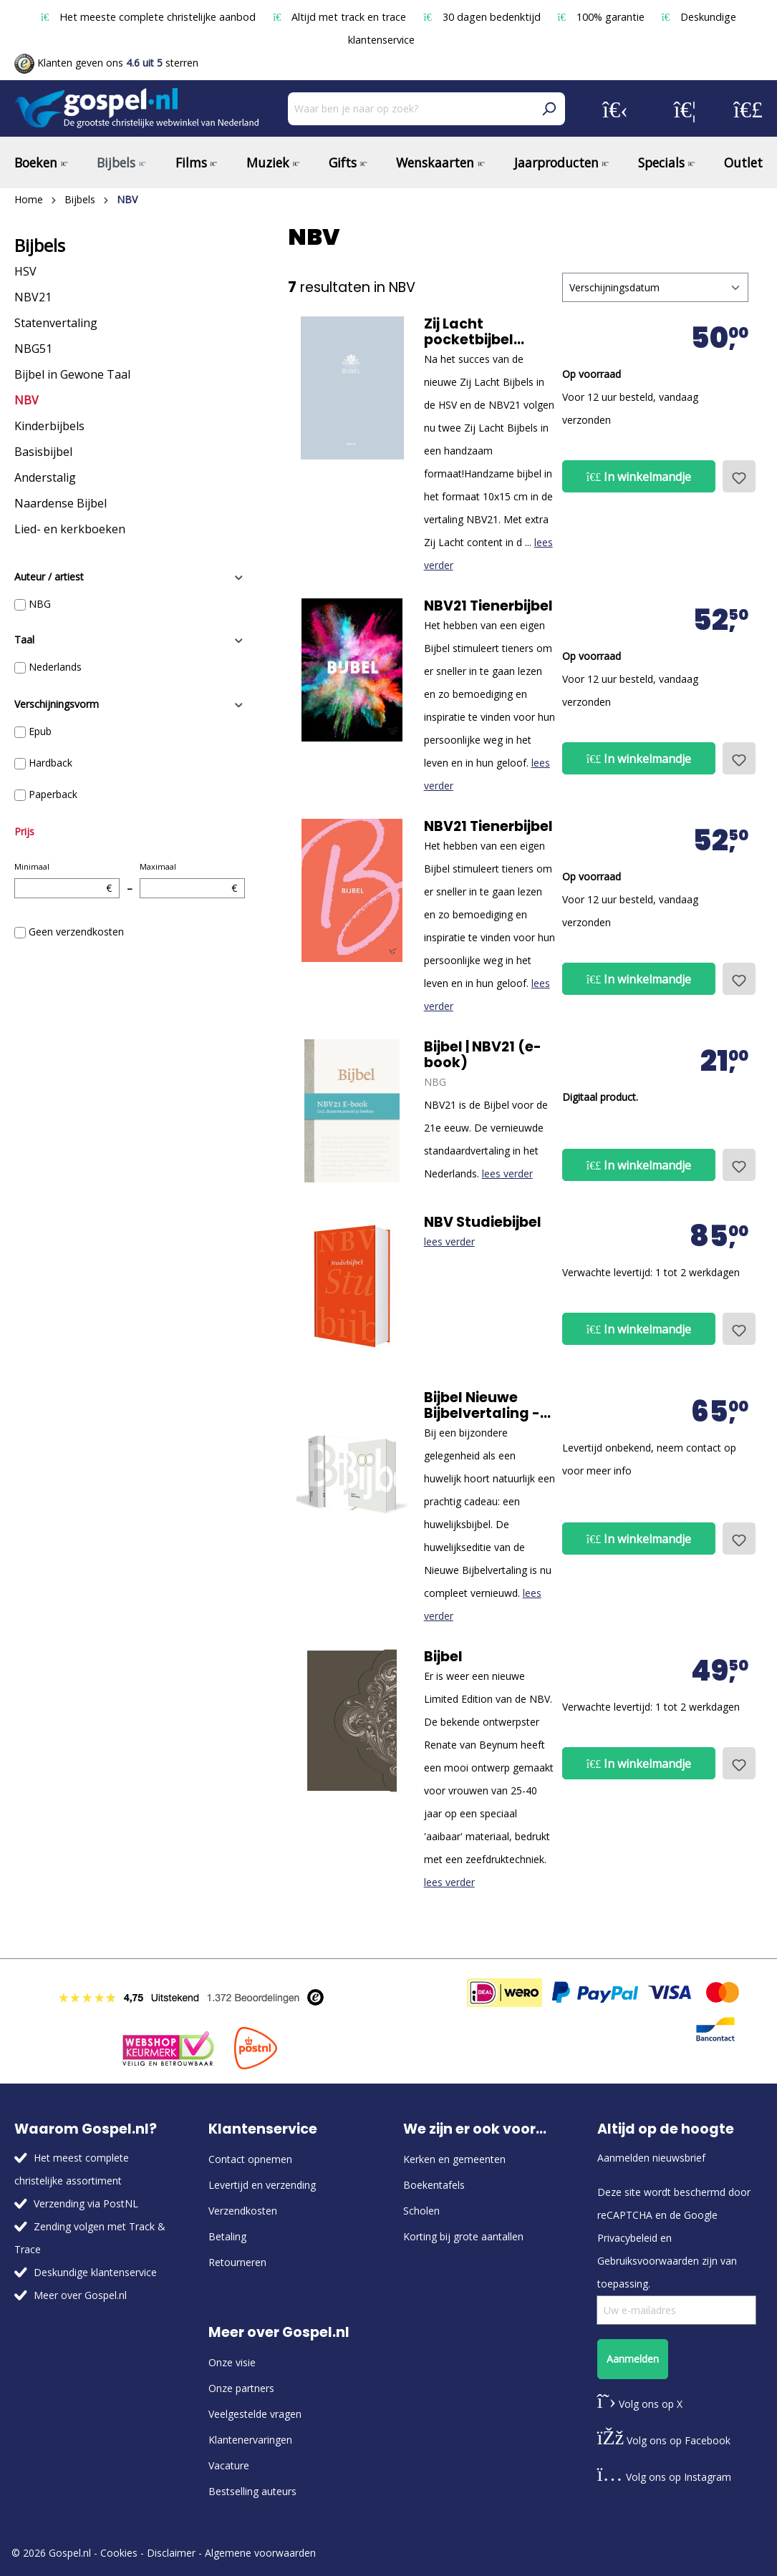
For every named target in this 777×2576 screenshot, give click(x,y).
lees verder (507, 1173)
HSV (25, 271)
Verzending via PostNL (86, 2203)
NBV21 (33, 297)
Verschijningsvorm (129, 704)
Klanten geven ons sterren (106, 62)
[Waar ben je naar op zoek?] (410, 108)
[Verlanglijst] (685, 108)
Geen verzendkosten (76, 931)
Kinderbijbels (49, 426)
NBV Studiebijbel (482, 1222)
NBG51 (33, 348)
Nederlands (55, 667)
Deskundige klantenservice (95, 2272)
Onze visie (232, 2362)
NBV (26, 400)
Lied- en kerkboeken (69, 529)
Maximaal (192, 879)
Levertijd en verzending (262, 2185)
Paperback (53, 794)
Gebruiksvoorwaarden (648, 2261)
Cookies (118, 2553)
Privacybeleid (627, 2238)
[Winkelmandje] (748, 109)
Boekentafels (434, 2185)
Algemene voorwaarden (260, 2553)
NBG (40, 604)
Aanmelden (633, 2359)
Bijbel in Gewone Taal (72, 374)
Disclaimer (171, 2553)
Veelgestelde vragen (254, 2414)
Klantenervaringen (250, 2439)
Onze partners (241, 2388)
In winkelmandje (639, 477)
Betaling (227, 2236)
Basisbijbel (43, 452)
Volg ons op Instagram (664, 2477)
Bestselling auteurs (252, 2491)
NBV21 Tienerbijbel (488, 606)
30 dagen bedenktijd (483, 17)
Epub (40, 731)
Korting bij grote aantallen (463, 2236)
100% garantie (602, 17)
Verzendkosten (242, 2210)
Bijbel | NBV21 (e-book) (482, 1055)
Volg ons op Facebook (663, 2440)
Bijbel (443, 1657)
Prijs (24, 831)
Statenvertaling (55, 323)
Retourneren (237, 2262)
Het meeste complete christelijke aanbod (150, 17)
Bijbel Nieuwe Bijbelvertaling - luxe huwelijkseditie (482, 1405)
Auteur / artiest (129, 576)
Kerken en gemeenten (454, 2159)
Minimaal (67, 879)
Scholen (421, 2210)
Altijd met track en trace (341, 17)
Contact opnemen (250, 2159)
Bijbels (39, 245)
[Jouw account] (615, 108)
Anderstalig (45, 477)
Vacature (228, 2465)
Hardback (50, 762)
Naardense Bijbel (60, 503)
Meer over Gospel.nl (80, 2295)
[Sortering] (655, 287)
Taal (129, 639)
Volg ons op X (639, 2404)
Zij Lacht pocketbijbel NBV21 (468, 332)
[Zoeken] (548, 108)
